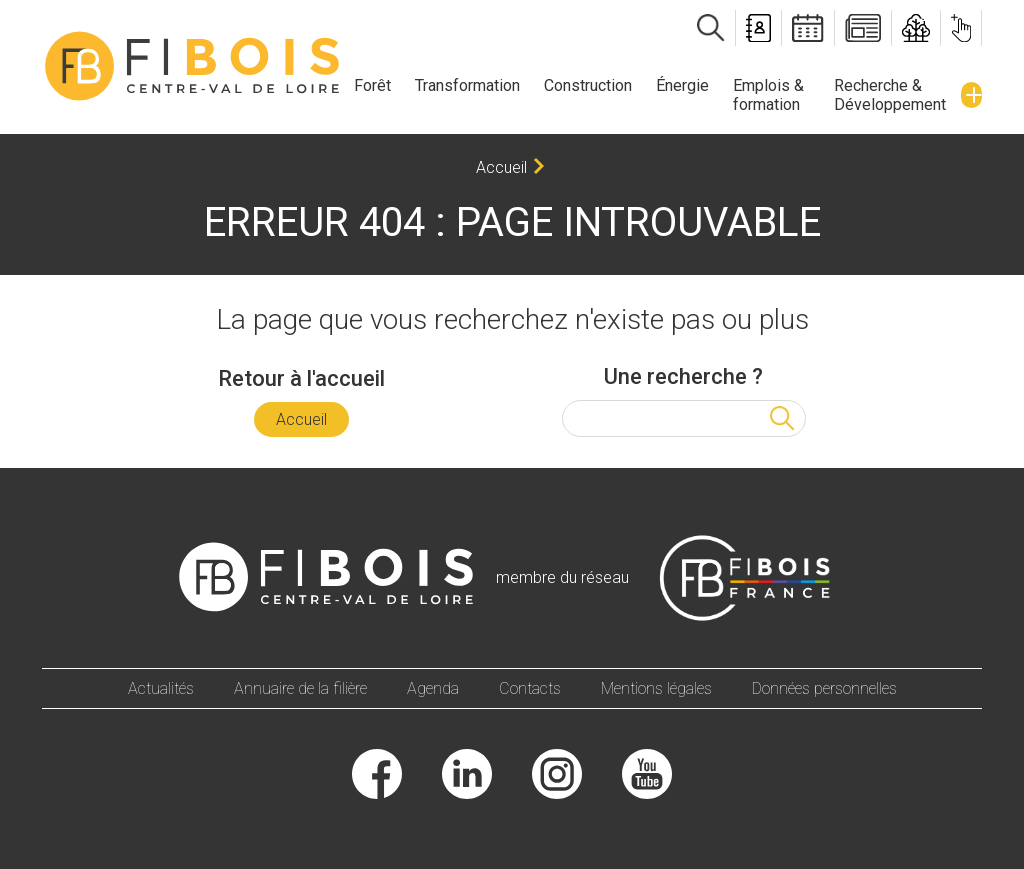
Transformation (467, 85)
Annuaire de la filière (300, 688)
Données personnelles (824, 688)
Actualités (161, 688)
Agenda (433, 688)
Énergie (682, 85)
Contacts (530, 688)
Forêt (372, 85)
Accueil (501, 167)
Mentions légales (656, 688)
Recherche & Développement (890, 95)
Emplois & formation (768, 95)
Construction (588, 85)
